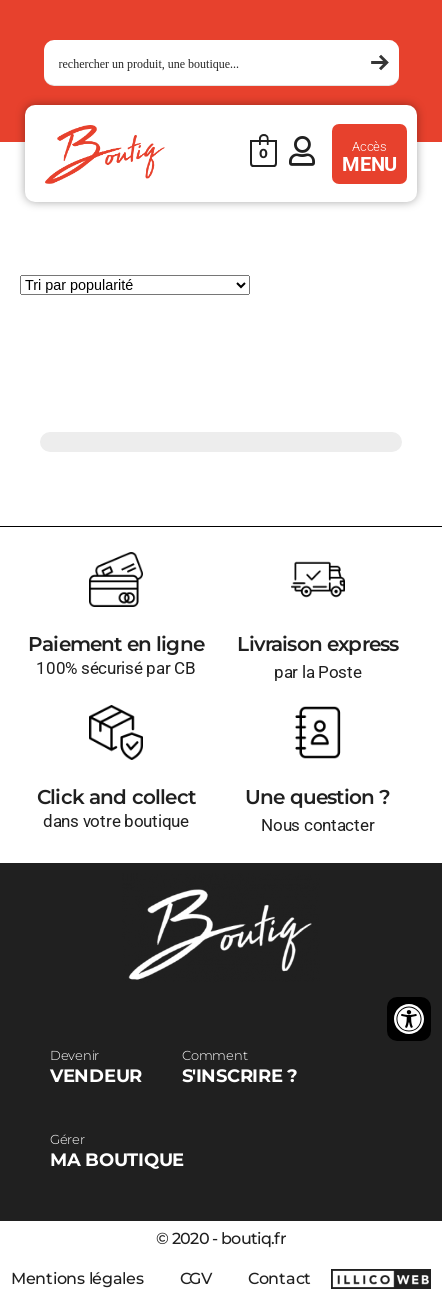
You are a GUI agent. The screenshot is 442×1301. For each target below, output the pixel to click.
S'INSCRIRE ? (240, 1067)
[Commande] (135, 285)
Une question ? (317, 797)
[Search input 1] (212, 63)
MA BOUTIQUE (117, 1151)
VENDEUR (96, 1067)
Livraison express (317, 644)
